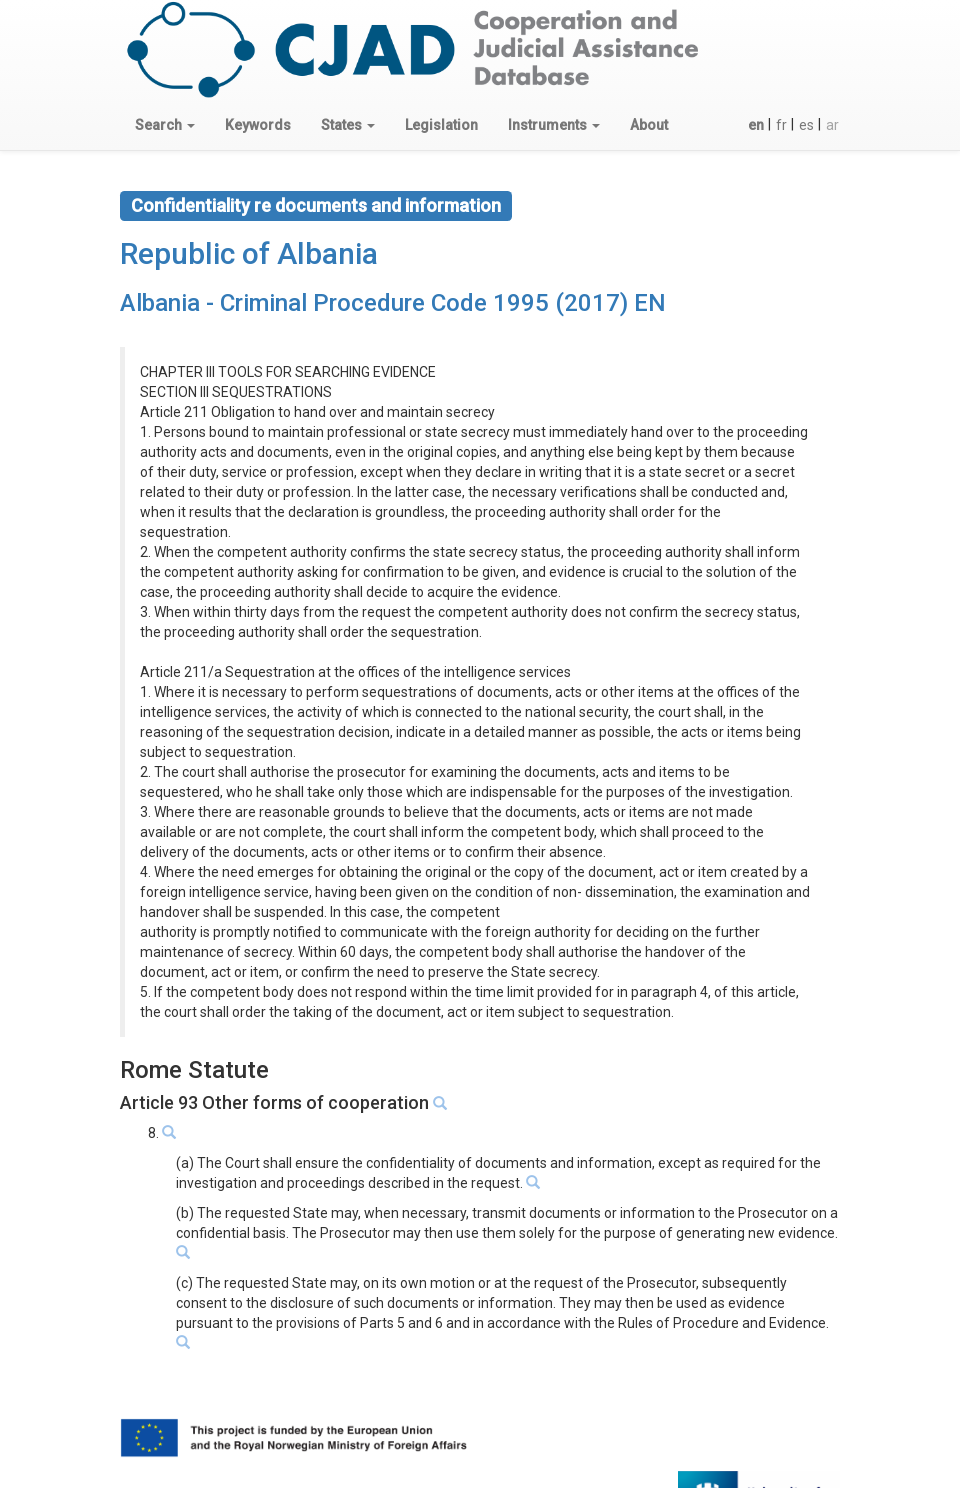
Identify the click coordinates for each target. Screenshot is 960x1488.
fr (781, 125)
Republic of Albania (249, 253)
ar (832, 125)
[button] (165, 125)
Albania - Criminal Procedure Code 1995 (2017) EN (393, 303)
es (806, 125)
